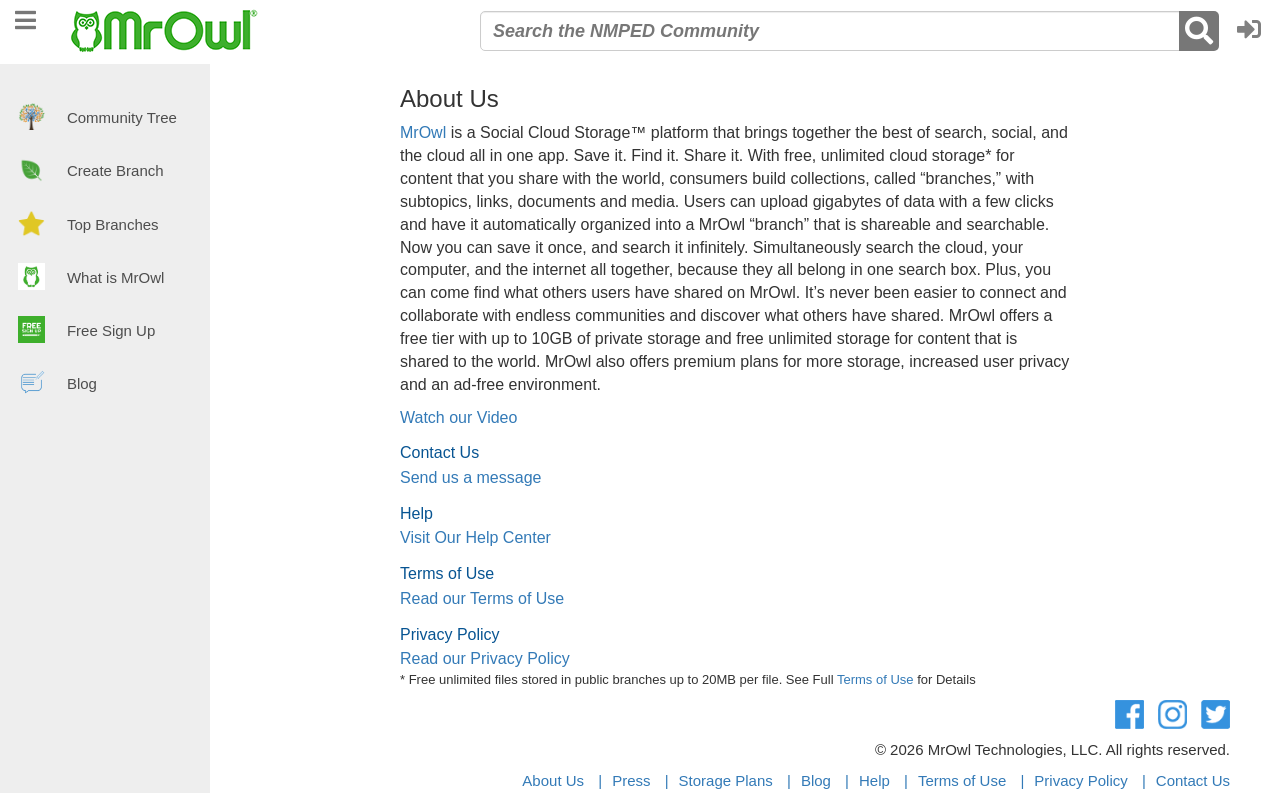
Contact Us (1193, 780)
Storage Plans (726, 780)
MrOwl (423, 132)
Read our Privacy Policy (485, 658)
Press (631, 780)
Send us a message (470, 477)
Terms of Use (875, 679)
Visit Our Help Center (475, 537)
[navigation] (25, 17)
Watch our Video (458, 417)
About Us (553, 780)
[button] (1254, 31)
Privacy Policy (1080, 780)
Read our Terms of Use (482, 598)
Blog (816, 780)
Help (874, 780)
